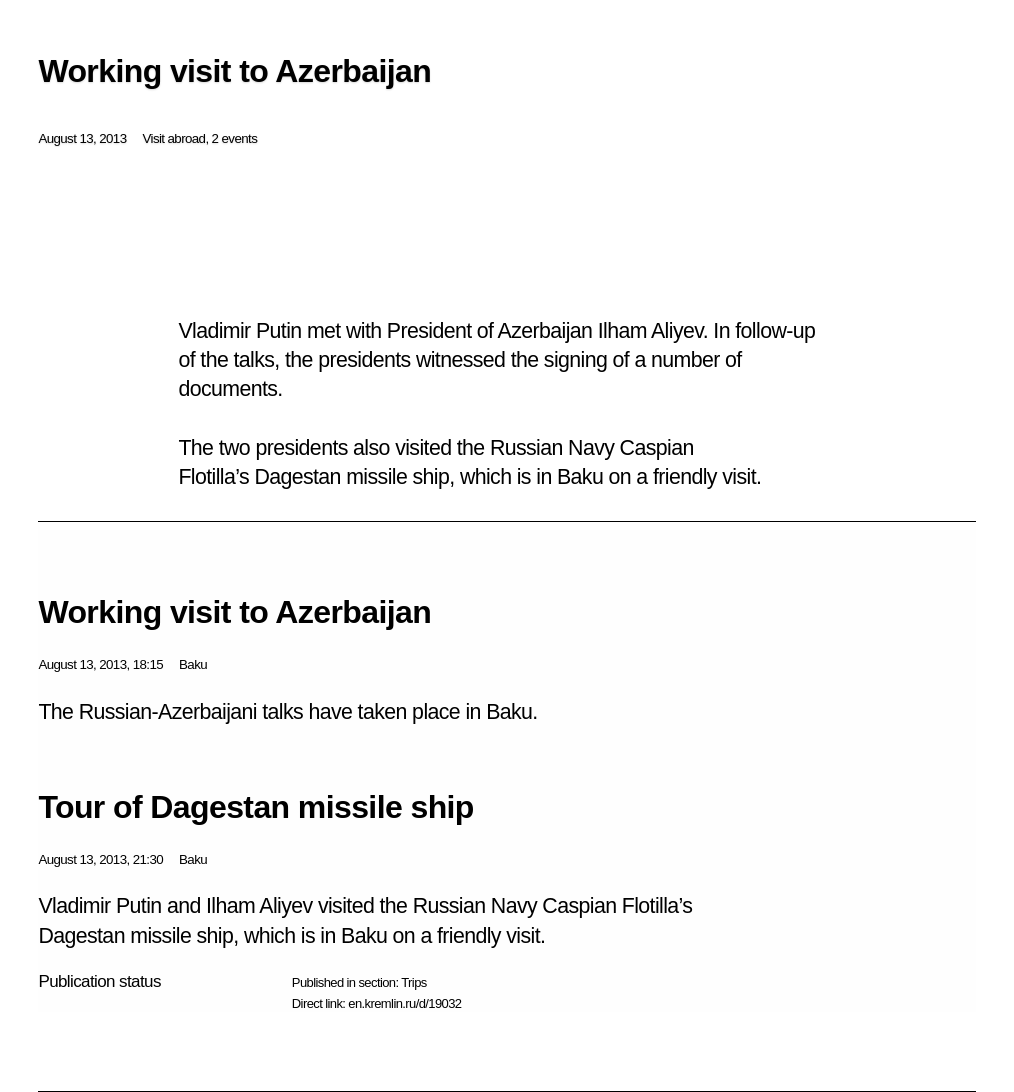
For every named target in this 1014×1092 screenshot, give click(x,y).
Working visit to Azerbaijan (234, 612)
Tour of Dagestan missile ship (255, 807)
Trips (413, 982)
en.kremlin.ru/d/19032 (404, 1003)
